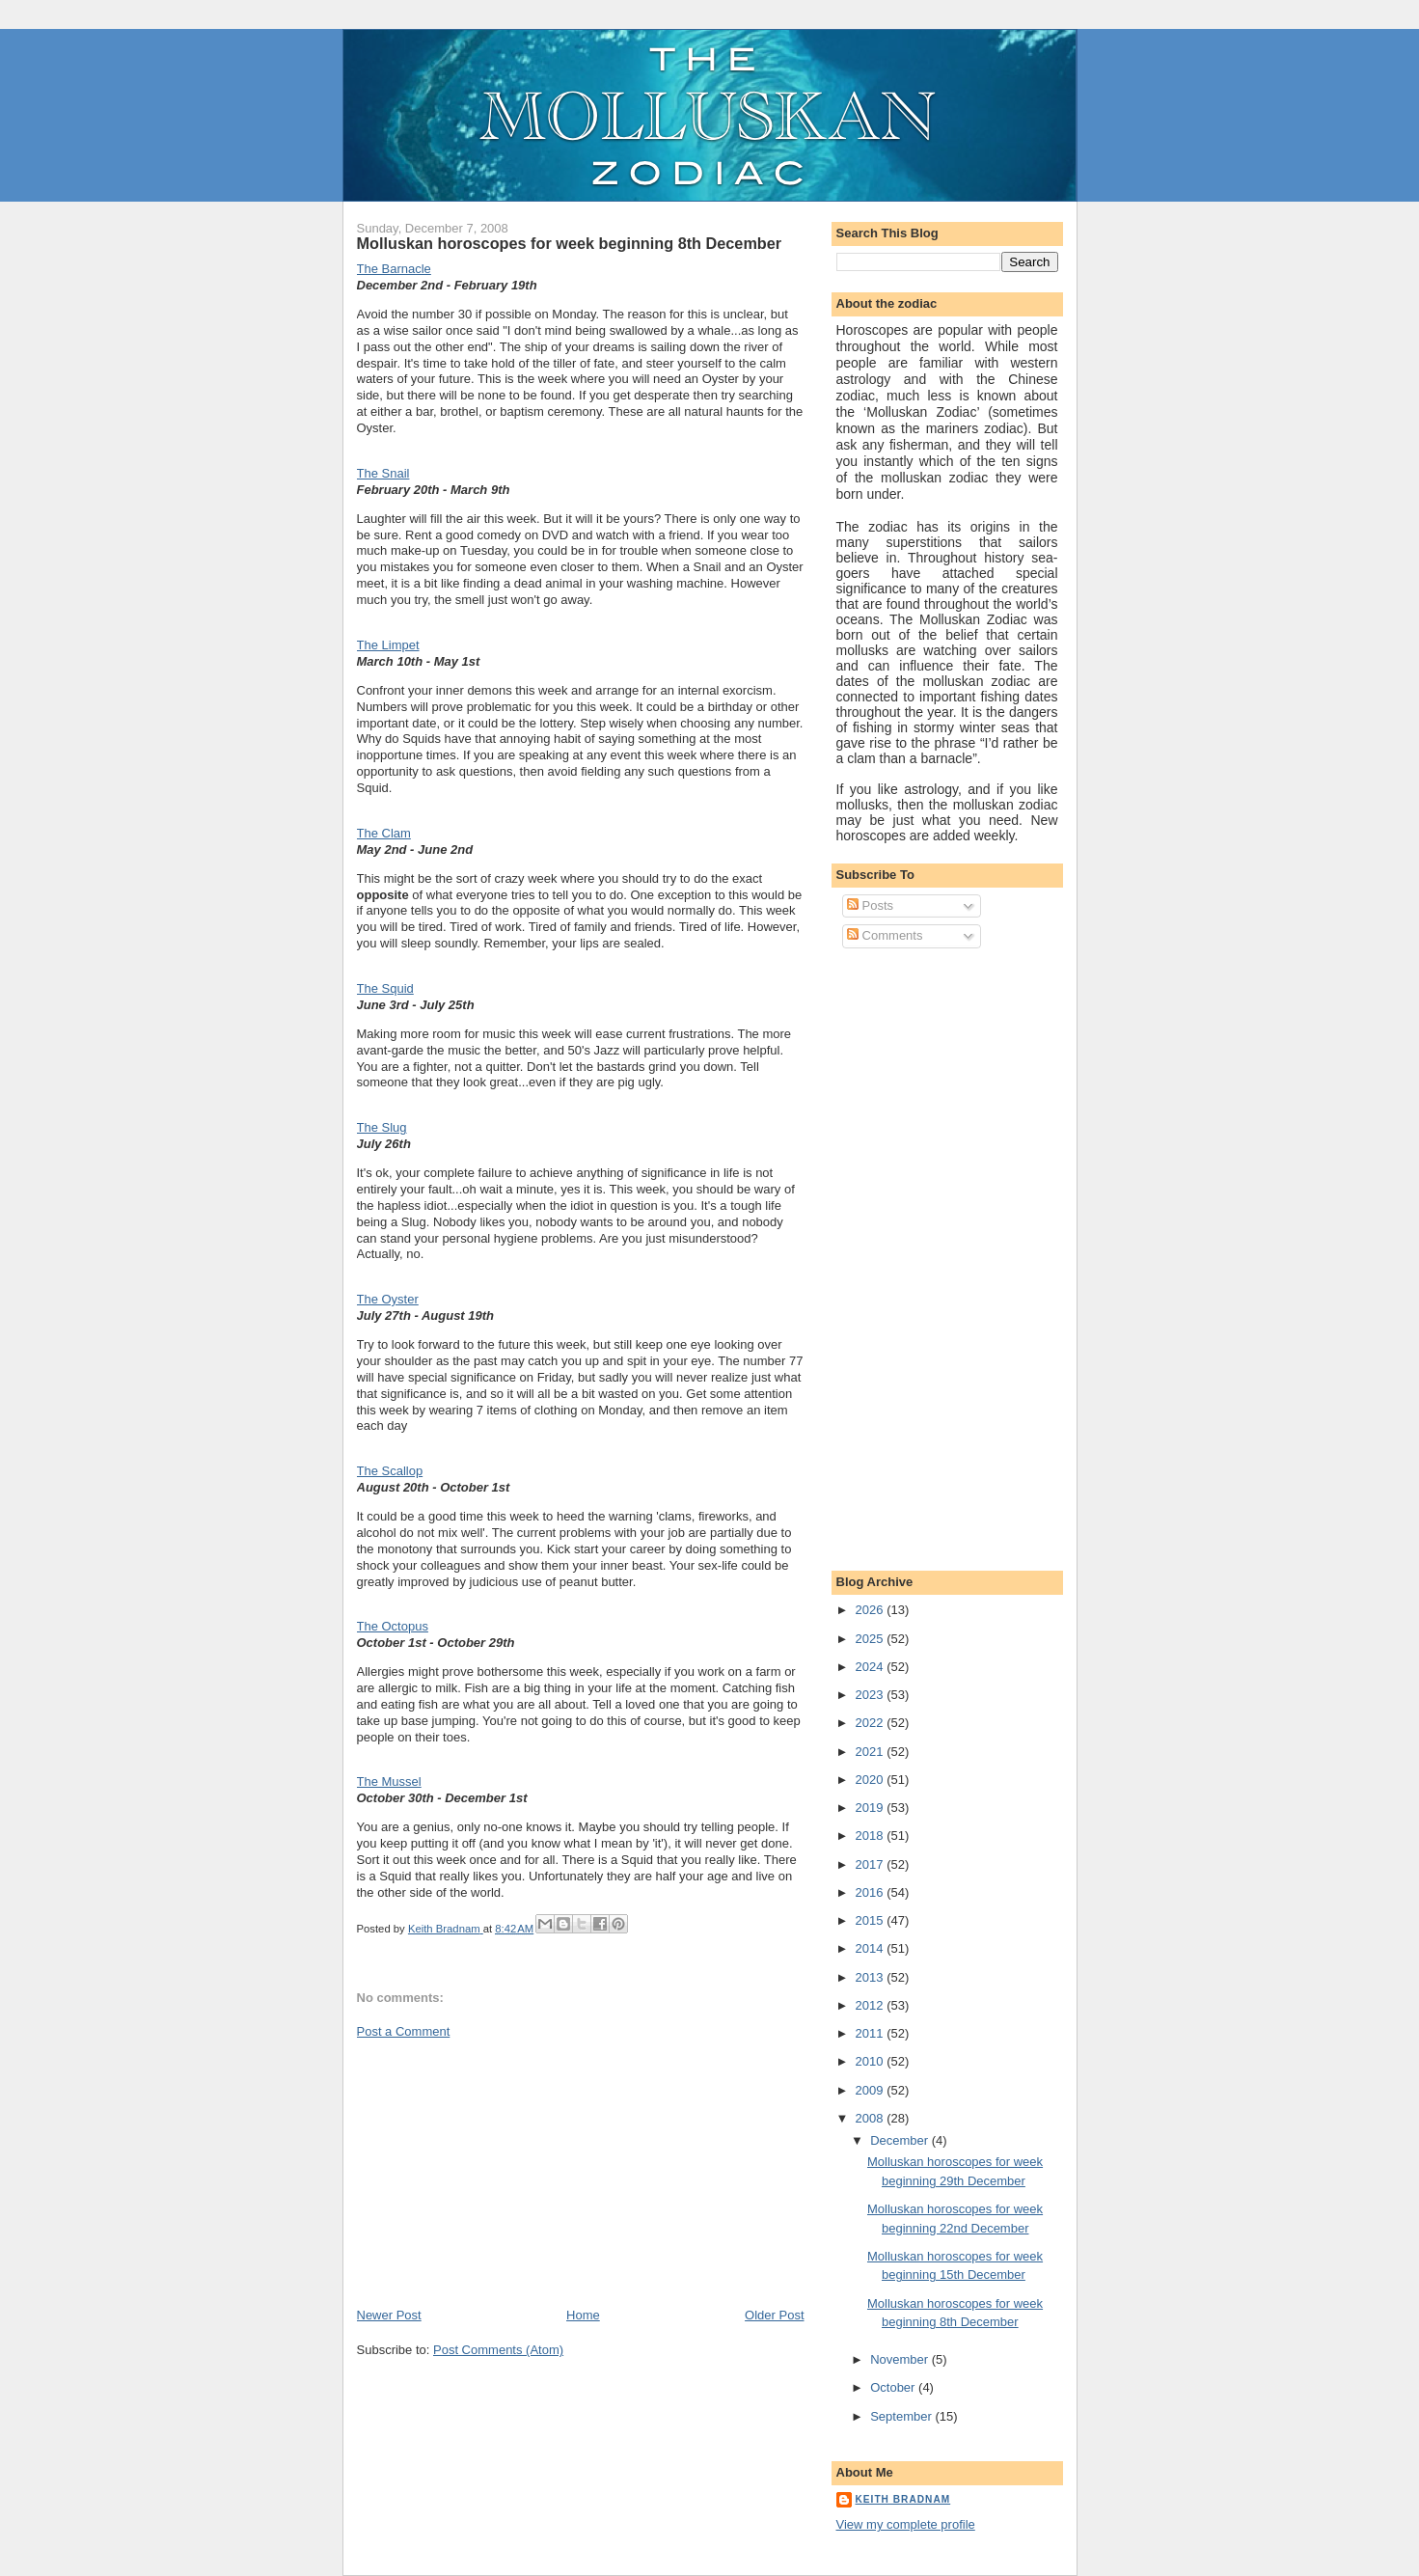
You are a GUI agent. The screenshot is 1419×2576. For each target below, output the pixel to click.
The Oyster (388, 1299)
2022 (871, 1722)
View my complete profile (905, 2524)
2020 (871, 1779)
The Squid (385, 988)
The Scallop (390, 1471)
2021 (871, 1751)
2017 (871, 1864)
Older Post (774, 2315)
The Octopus (392, 1626)
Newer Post (389, 2315)
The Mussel (389, 1781)
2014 (871, 1948)
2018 (871, 1835)
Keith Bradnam (903, 2499)
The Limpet (388, 645)
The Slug (382, 1127)
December (901, 2140)
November (901, 2359)
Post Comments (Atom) (498, 2350)
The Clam (384, 833)
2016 (871, 1892)
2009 (871, 2090)
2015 (871, 1920)
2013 (871, 1977)
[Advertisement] (501, 2171)
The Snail (383, 473)
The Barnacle (394, 268)
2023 (871, 1694)
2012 (871, 2005)
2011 (871, 2033)
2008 (871, 2118)
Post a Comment (403, 2031)
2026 (871, 1610)
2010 (871, 2061)
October (894, 2387)
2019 (871, 1807)
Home (583, 2315)
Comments (884, 935)
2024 (871, 1666)
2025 (871, 1638)
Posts (870, 905)
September (902, 2416)
